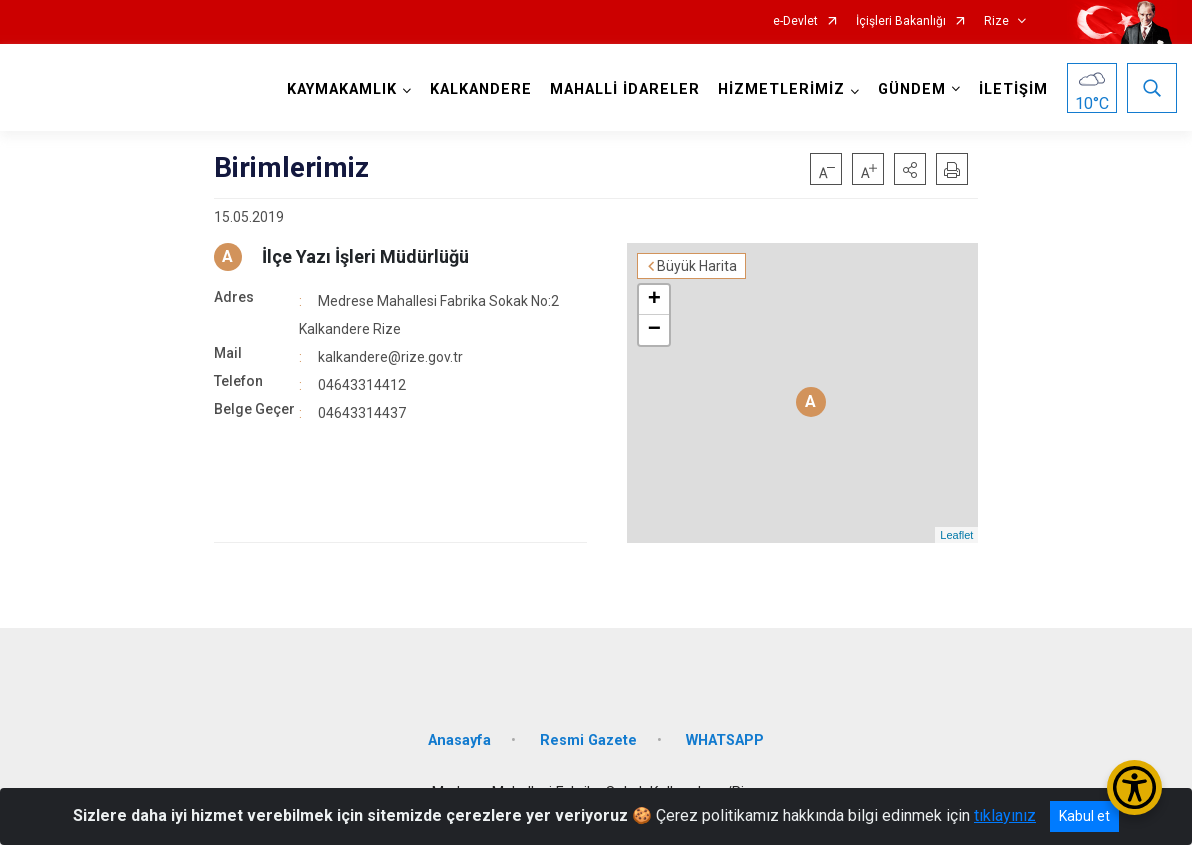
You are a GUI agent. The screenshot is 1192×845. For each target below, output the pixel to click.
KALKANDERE (481, 89)
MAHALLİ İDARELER (625, 89)
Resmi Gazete (588, 740)
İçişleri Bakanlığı (901, 21)
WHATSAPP (725, 740)
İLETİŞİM (1013, 89)
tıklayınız (1005, 815)
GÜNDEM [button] (912, 89)
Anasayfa (459, 740)
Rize (996, 21)
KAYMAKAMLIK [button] (342, 89)
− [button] (654, 330)
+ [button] (654, 300)
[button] (910, 169)
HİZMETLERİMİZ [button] (781, 89)
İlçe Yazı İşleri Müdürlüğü (365, 256)
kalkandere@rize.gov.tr (390, 357)
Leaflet (956, 535)
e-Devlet (795, 21)
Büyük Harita (697, 266)
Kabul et (1084, 816)
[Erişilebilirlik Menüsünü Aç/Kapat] (1134, 787)
